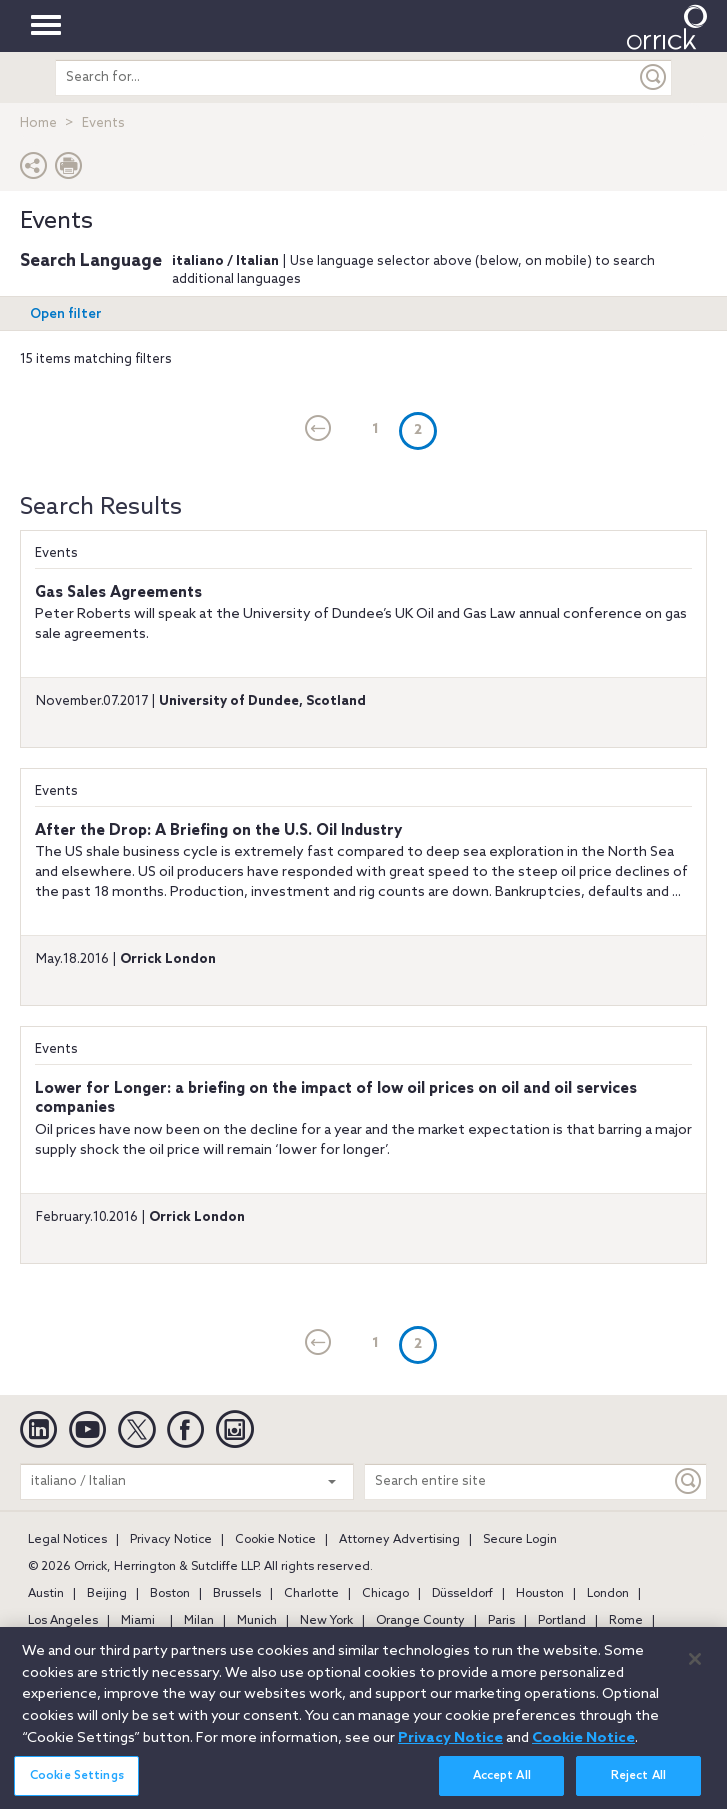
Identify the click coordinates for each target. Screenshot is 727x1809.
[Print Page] (69, 170)
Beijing (107, 1594)
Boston (170, 1594)
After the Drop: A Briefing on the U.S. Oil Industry (218, 831)
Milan (199, 1621)
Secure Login (520, 1540)
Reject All (638, 1787)
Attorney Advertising (399, 1540)
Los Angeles (63, 1621)
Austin (46, 1594)
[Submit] (654, 77)
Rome (626, 1621)
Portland (562, 1621)
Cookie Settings (77, 1787)
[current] (318, 430)
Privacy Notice (171, 1540)
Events (56, 553)
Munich (257, 1621)
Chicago (385, 1594)
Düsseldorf (462, 1594)
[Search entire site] (518, 1481)
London (608, 1594)
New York (326, 1621)
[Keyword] (689, 1481)
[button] (34, 170)
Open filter (66, 314)
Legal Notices (67, 1540)
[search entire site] (346, 77)
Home (38, 123)
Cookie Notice (275, 1540)
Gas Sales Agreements (118, 593)
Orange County (420, 1621)
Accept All (502, 1787)
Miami (138, 1621)
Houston (540, 1594)
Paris (501, 1621)
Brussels (237, 1594)
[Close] (695, 1670)
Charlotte (311, 1594)
